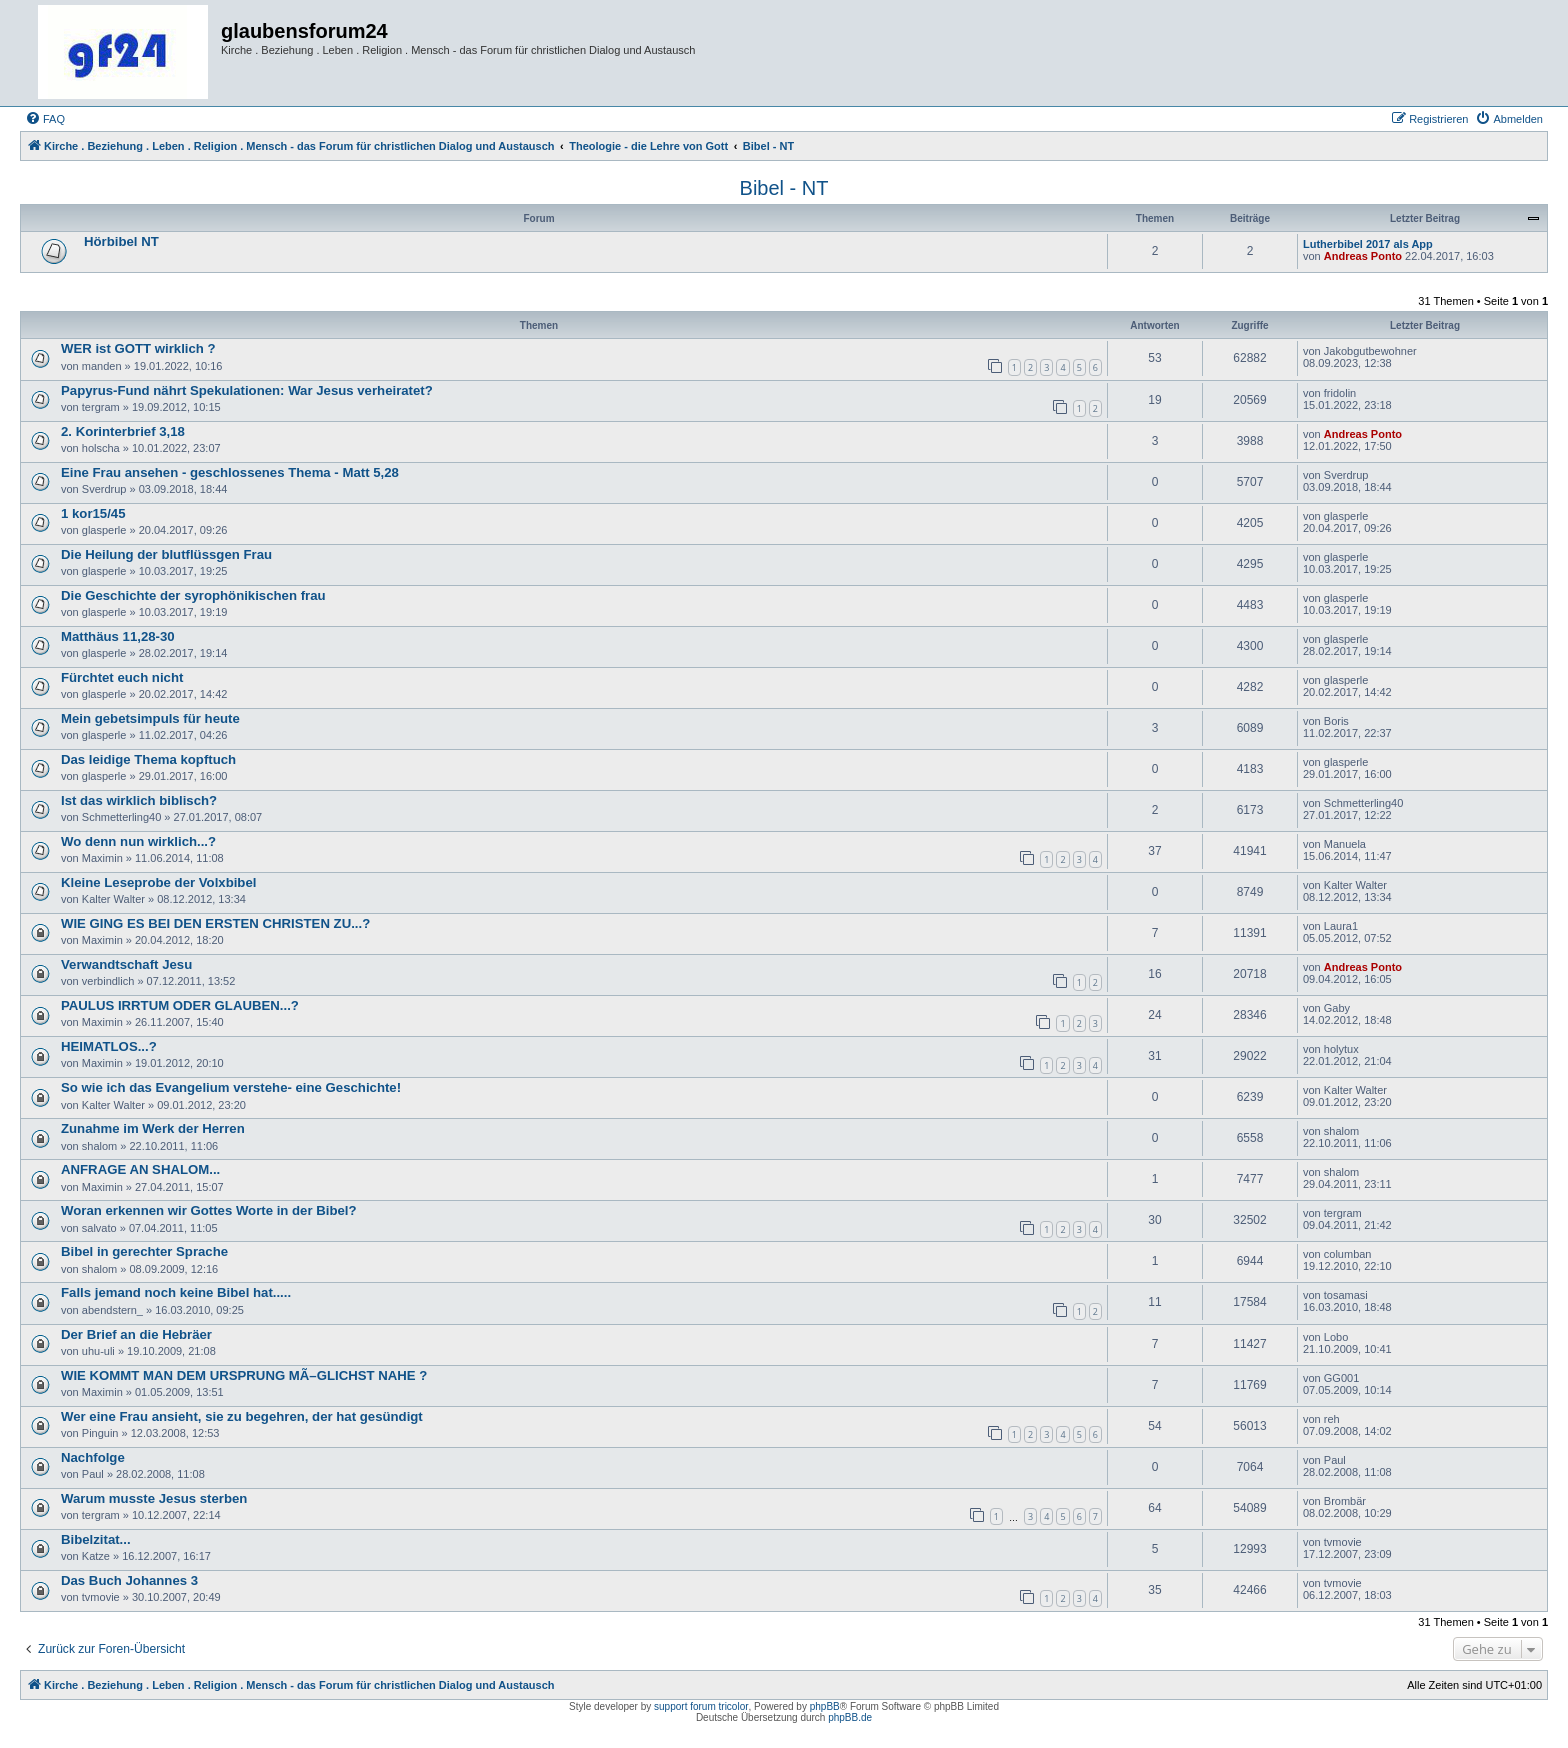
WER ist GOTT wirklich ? (138, 348)
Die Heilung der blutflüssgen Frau (166, 554)
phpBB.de (850, 1717)
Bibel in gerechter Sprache (144, 1251)
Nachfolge (93, 1457)
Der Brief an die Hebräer (136, 1334)
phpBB (825, 1706)
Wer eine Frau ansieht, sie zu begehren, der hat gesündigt (242, 1416)
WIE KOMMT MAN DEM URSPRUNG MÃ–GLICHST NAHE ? (244, 1375)
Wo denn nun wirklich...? (138, 841)
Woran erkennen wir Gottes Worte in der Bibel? (209, 1210)
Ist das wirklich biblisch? (139, 800)
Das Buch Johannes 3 (129, 1580)
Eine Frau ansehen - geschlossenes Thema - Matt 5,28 (230, 472)
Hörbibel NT (121, 241)
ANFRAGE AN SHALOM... (140, 1169)
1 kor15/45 (93, 513)
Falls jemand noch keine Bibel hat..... (176, 1292)
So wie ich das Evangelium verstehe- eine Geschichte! (231, 1087)
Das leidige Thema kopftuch (148, 759)
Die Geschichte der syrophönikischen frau (193, 595)
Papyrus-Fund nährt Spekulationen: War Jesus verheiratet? (247, 390)
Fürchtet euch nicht (122, 677)
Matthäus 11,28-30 (118, 636)
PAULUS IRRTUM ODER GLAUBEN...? (180, 1005)
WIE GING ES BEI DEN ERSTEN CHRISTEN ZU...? (215, 923)
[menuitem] (45, 119)
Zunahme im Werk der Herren (153, 1128)
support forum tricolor (701, 1706)
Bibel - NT (784, 188)
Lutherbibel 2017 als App (1368, 244)
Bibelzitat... (96, 1539)
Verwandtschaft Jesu (126, 964)
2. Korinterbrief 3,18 (123, 431)
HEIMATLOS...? (109, 1046)
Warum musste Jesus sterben (154, 1498)
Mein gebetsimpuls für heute (150, 718)
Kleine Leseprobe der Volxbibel (158, 882)
